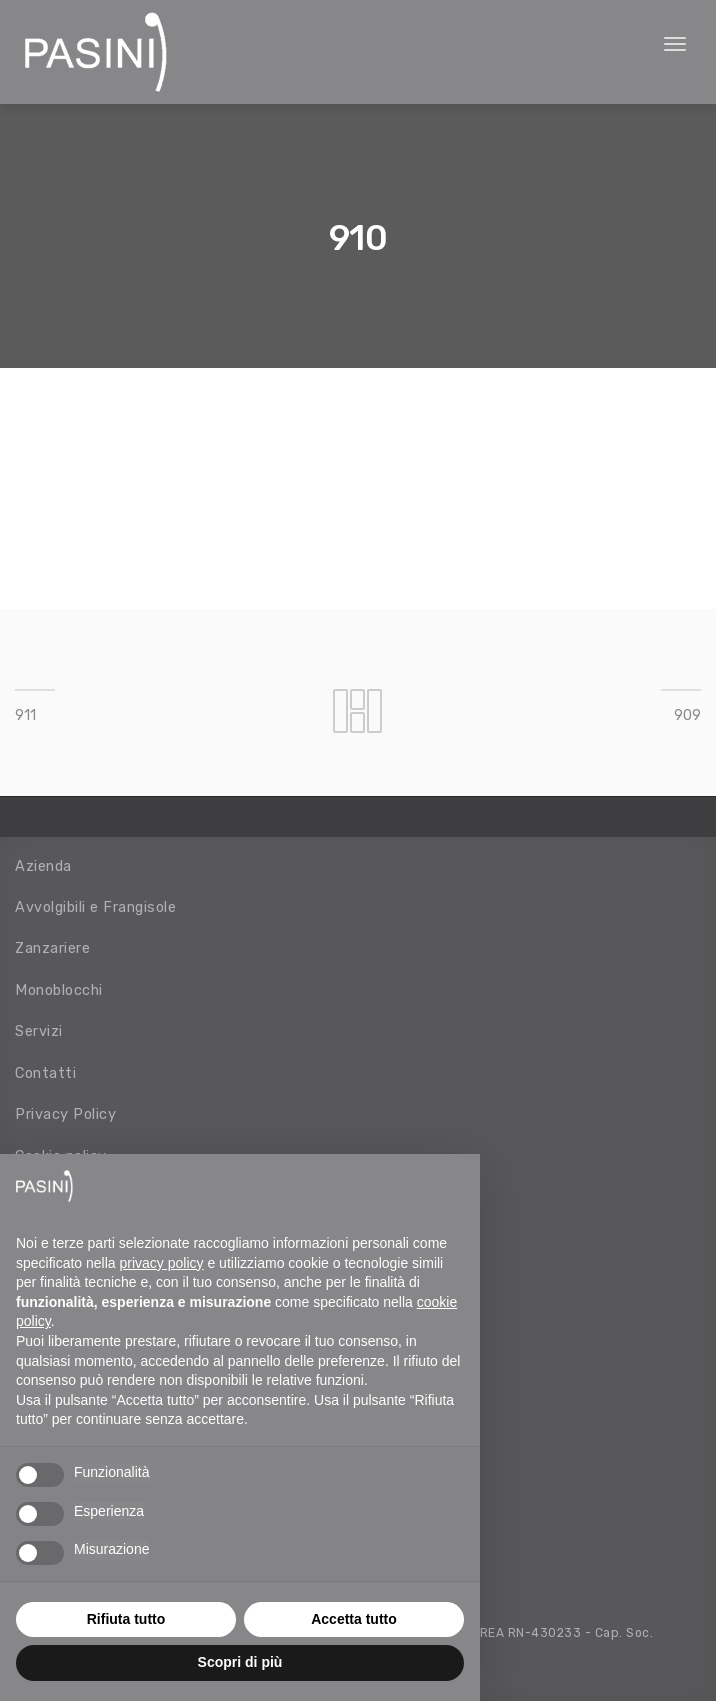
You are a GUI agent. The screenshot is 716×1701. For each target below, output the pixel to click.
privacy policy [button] (162, 1263)
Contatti (45, 1073)
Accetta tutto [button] (354, 1619)
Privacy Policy (65, 1114)
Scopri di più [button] (240, 1662)
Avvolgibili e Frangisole (95, 907)
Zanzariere (52, 948)
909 (687, 715)
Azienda (43, 866)
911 (25, 715)
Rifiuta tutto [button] (126, 1619)
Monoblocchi (59, 990)
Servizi (39, 1031)
